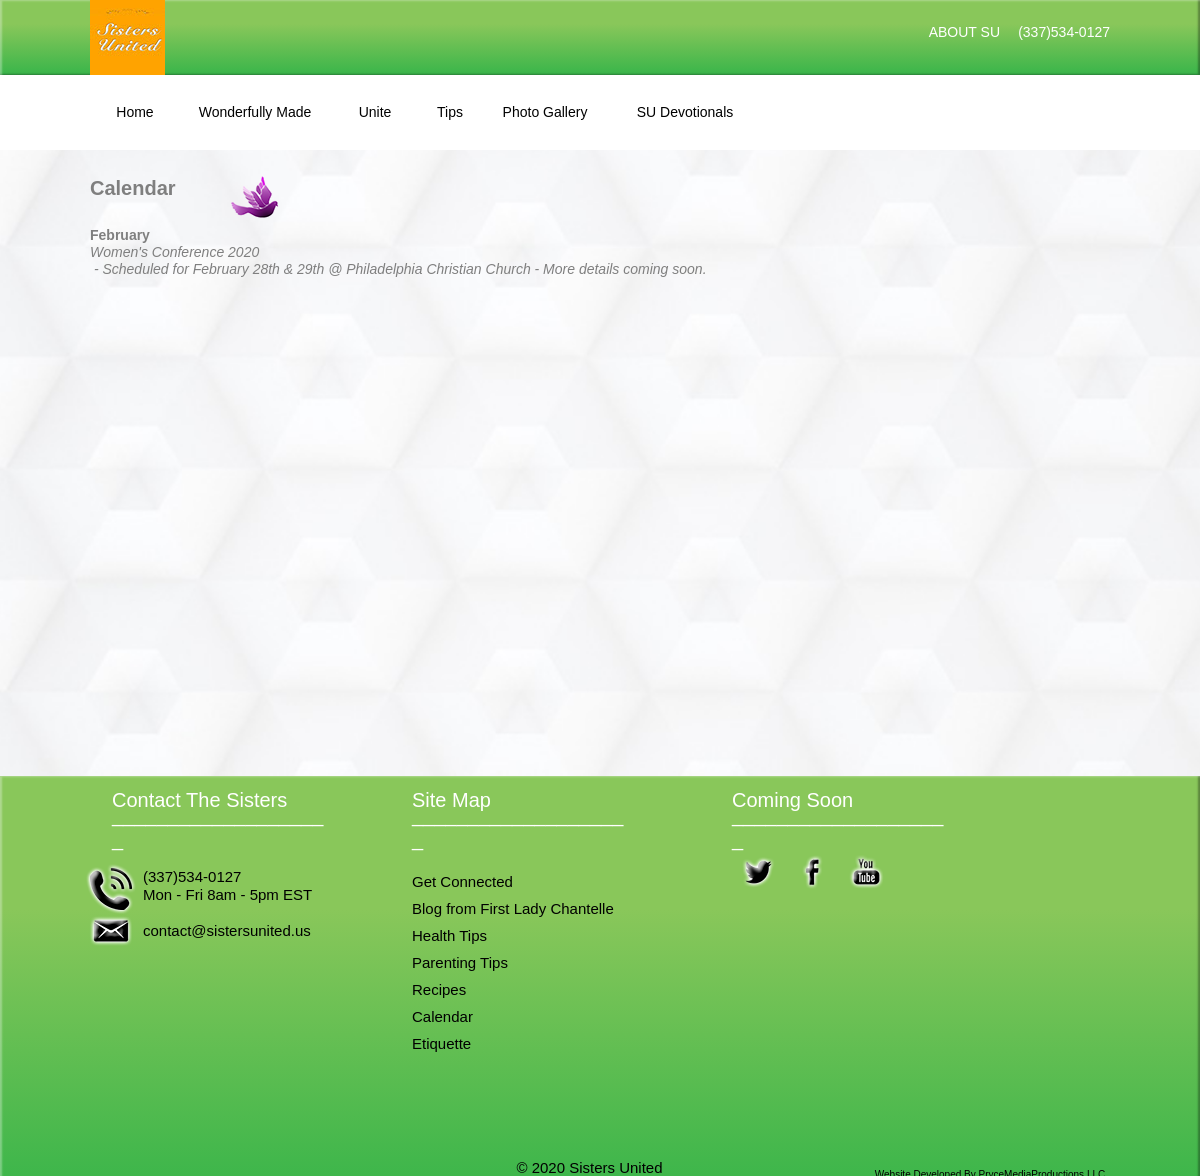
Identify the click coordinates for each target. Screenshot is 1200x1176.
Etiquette (441, 1043)
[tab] (135, 112)
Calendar (442, 1016)
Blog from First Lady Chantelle (513, 908)
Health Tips (449, 935)
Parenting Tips (460, 962)
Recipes (439, 989)
